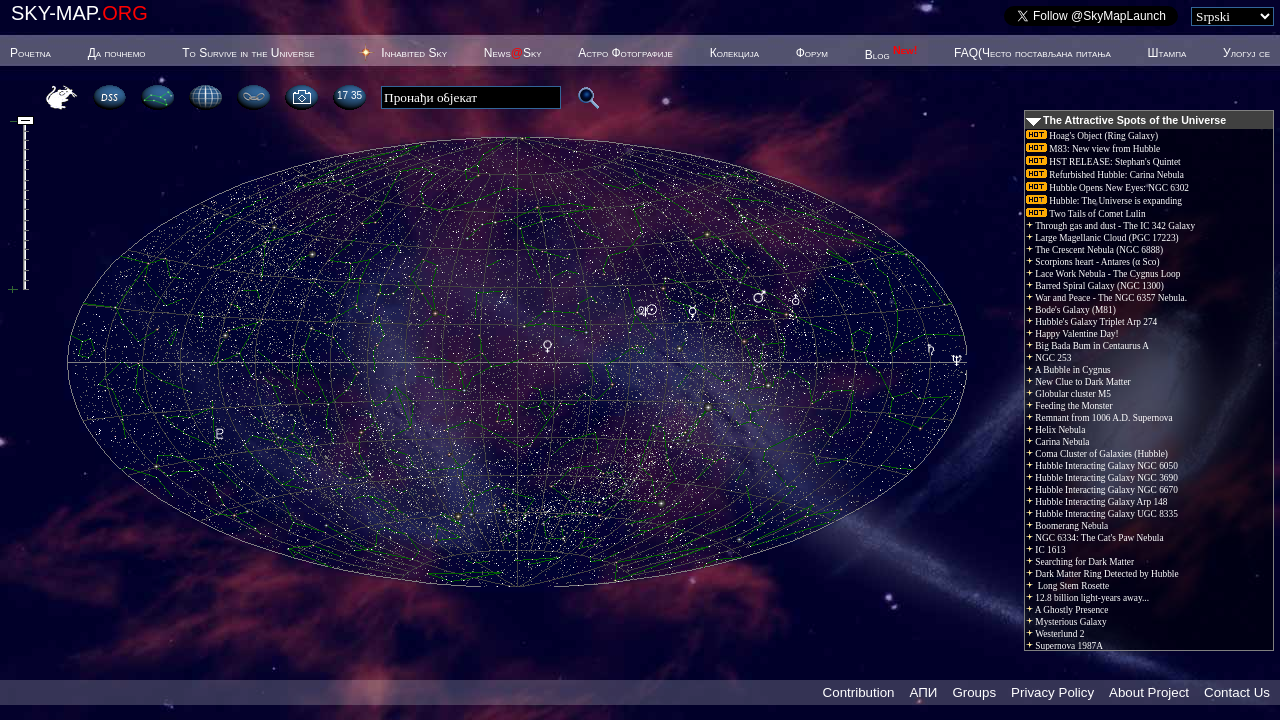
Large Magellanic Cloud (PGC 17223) (1102, 238)
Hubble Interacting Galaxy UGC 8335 (1102, 514)
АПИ (923, 692)
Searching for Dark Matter (1080, 562)
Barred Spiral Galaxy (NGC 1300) (1095, 286)
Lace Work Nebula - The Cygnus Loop (1103, 274)
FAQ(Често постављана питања (1032, 53)
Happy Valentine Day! (1072, 334)
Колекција (734, 53)
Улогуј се (1246, 53)
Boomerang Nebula (1067, 526)
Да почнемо (117, 53)
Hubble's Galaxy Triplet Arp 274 (1091, 322)
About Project (1149, 692)
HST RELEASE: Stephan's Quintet (1103, 162)
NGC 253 (1048, 358)
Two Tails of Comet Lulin (1086, 214)
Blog (891, 55)
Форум (812, 53)
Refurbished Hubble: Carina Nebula (1105, 175)
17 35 (349, 95)
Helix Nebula (1055, 430)
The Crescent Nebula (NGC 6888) (1094, 250)
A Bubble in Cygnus (1068, 370)
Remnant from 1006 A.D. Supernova (1099, 418)
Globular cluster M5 (1068, 394)
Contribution (859, 692)
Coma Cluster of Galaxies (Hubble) (1097, 454)
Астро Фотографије (625, 53)
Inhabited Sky (414, 53)
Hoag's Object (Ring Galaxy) (1092, 136)
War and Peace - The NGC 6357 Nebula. (1106, 298)
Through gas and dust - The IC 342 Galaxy (1110, 226)
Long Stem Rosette (1067, 586)
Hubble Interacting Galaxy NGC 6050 (1102, 466)
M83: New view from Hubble (1093, 149)
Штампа (1167, 53)
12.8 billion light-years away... (1087, 598)
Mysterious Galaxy (1066, 622)
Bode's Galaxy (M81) (1071, 310)
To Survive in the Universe (248, 53)
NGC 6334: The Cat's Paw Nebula (1095, 538)
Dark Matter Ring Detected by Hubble (1102, 574)
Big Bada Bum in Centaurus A (1087, 346)
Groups (974, 692)
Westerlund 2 (1055, 634)
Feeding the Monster (1069, 406)
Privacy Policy (1052, 692)
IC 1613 (1046, 550)
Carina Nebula (1057, 442)
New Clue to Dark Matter (1078, 382)
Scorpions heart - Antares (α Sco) (1093, 262)
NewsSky (513, 53)
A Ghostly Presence (1067, 610)
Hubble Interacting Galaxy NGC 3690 (1102, 478)
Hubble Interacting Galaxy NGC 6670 (1102, 490)
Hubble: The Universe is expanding (1104, 201)
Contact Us (1237, 692)
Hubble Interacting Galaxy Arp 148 (1096, 502)
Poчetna (30, 53)
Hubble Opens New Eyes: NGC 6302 (1107, 188)
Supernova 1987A (1064, 646)
